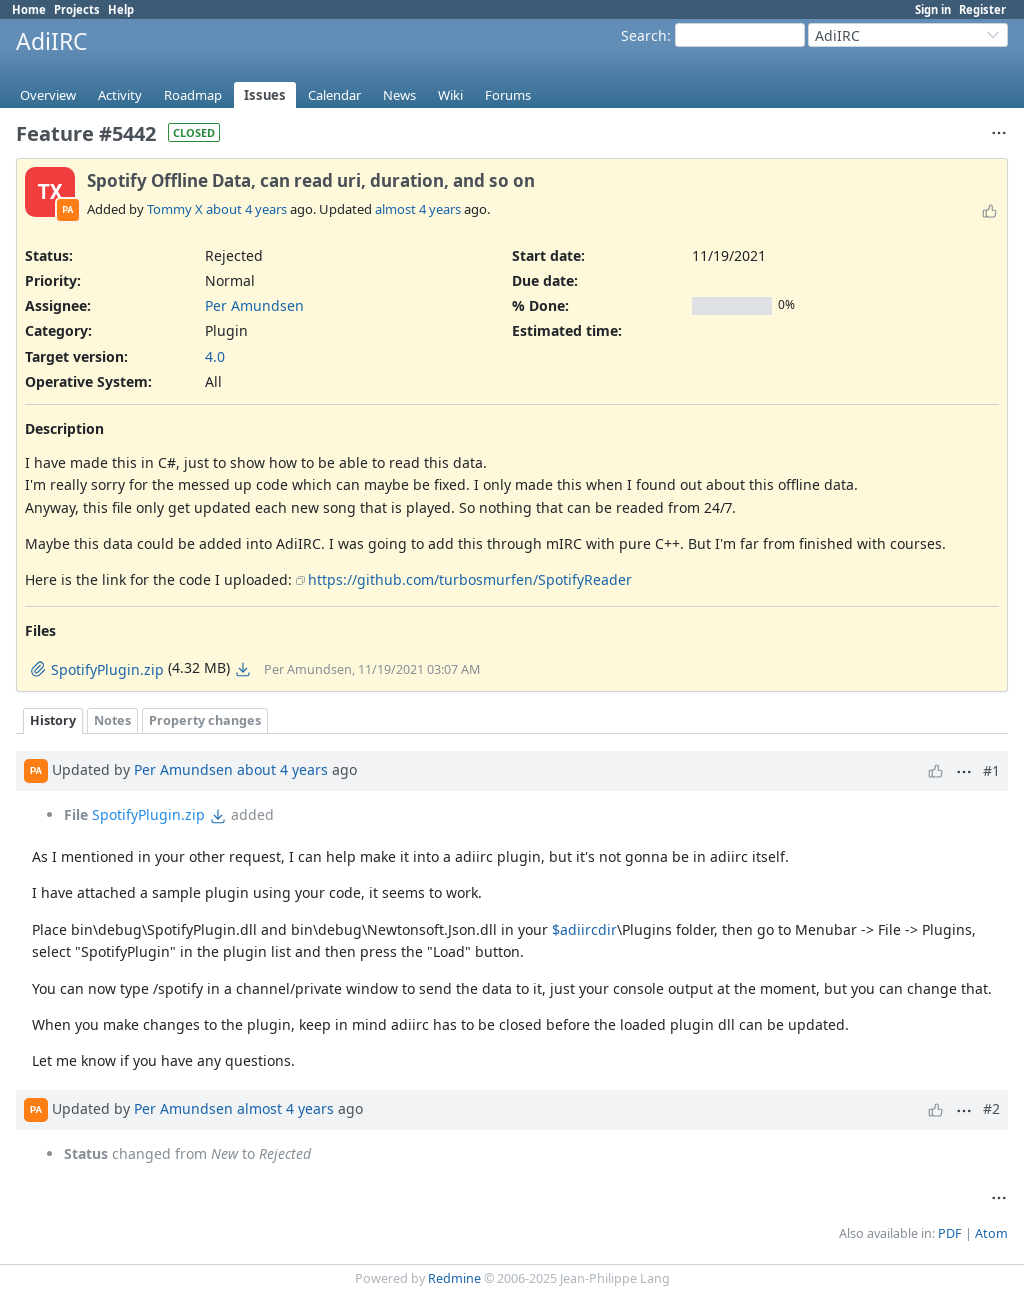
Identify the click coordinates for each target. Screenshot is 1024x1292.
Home (29, 9)
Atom (991, 1233)
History (53, 720)
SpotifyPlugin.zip (148, 814)
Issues (265, 95)
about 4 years (246, 209)
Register (982, 9)
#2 (991, 1108)
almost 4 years (418, 209)
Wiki (450, 95)
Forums (508, 95)
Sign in (933, 9)
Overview (48, 95)
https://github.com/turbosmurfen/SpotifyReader (470, 579)
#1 (991, 770)
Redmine (454, 1278)
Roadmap (193, 95)
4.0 (215, 356)
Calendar (334, 95)
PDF (950, 1233)
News (399, 95)
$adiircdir (584, 929)
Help (121, 9)
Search (644, 35)
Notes (112, 720)
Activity (120, 95)
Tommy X (175, 209)
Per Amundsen (254, 305)
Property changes (205, 720)
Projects (77, 9)
